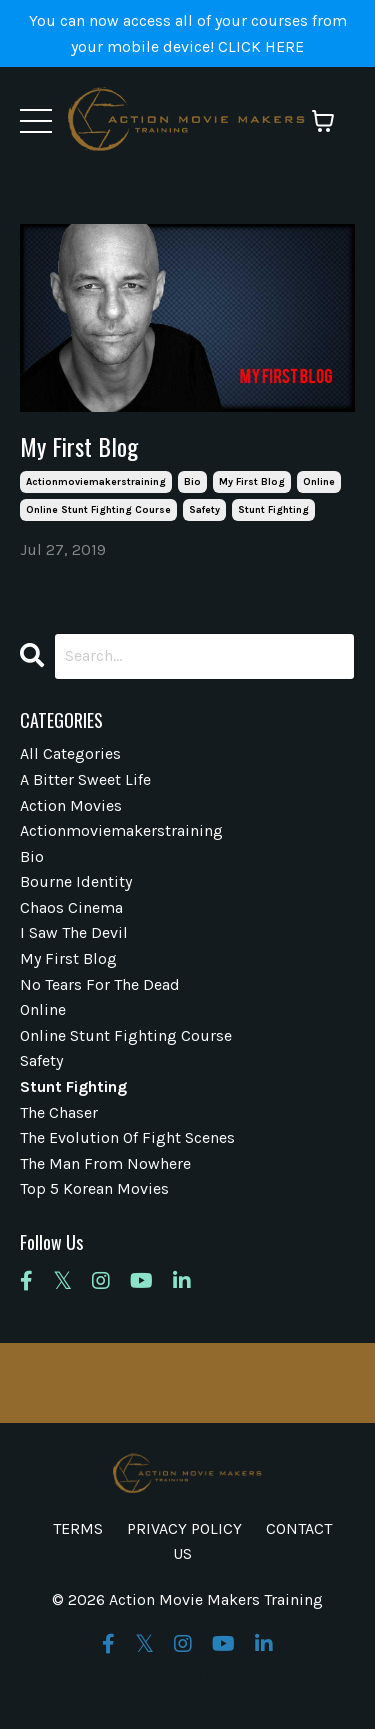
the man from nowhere (105, 1163)
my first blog (252, 482)
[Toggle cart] (323, 121)
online (319, 482)
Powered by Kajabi (188, 1676)
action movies (71, 805)
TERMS (78, 1528)
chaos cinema (71, 907)
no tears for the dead (100, 984)
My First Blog (79, 446)
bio (192, 482)
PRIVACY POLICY (184, 1528)
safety (204, 510)
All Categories (70, 753)
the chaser (59, 1112)
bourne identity (76, 881)
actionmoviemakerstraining (96, 482)
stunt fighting (273, 510)
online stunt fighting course (98, 510)
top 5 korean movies (94, 1188)
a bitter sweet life (85, 779)
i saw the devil (74, 932)
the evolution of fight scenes (127, 1137)
